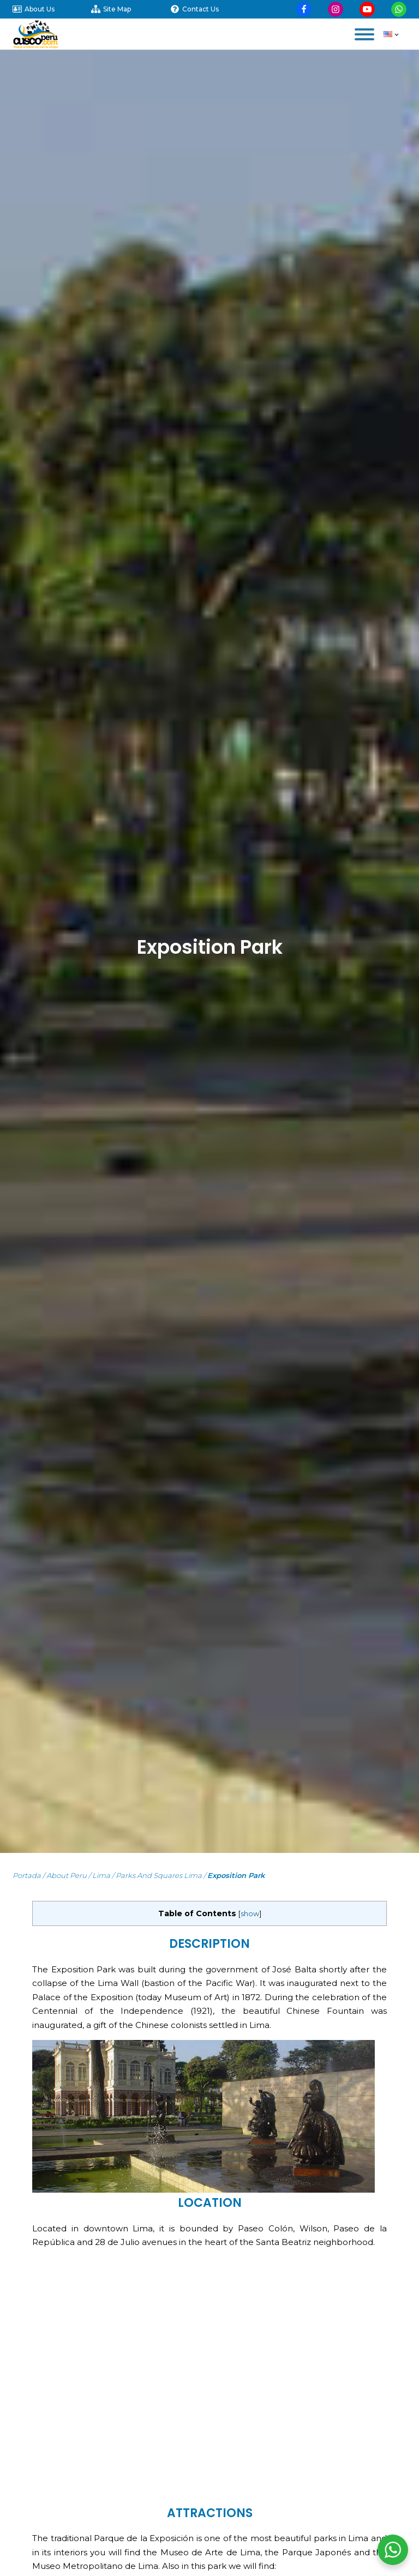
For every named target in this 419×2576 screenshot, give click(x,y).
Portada (27, 1875)
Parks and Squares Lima (159, 1875)
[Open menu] (364, 34)
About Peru (66, 1875)
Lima (101, 1875)
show (250, 1914)
